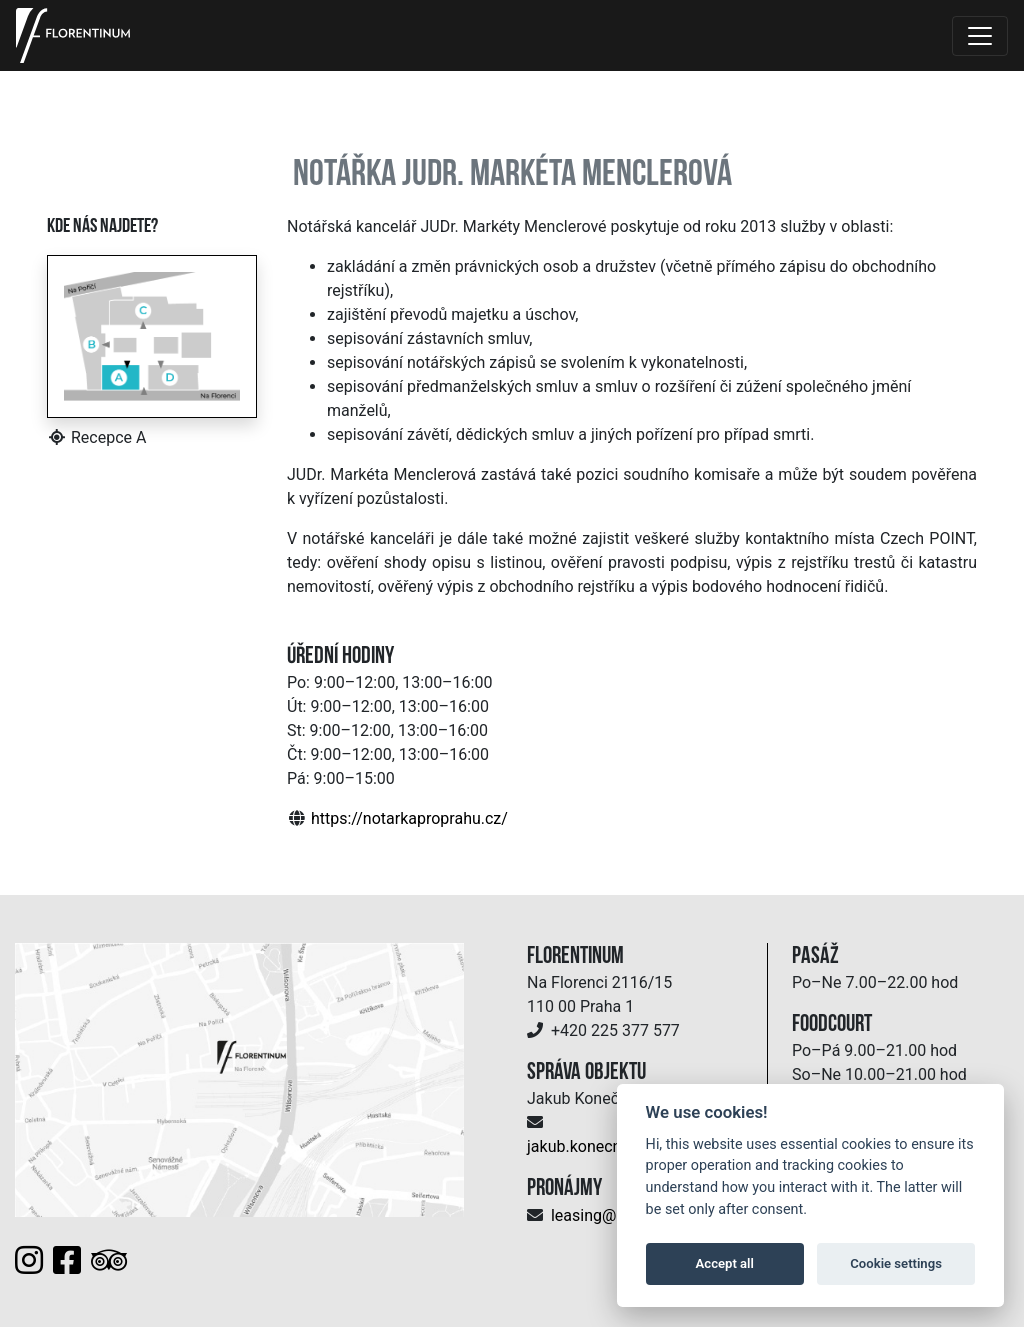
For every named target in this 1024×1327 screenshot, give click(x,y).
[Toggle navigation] (980, 36)
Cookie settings (896, 1263)
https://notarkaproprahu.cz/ (409, 818)
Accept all (725, 1263)
